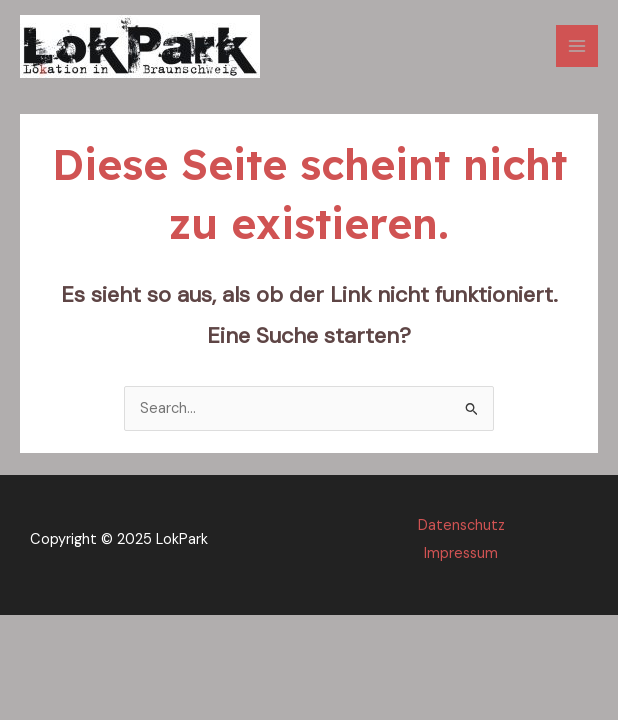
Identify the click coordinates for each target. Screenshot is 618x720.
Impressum (461, 553)
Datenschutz (461, 525)
